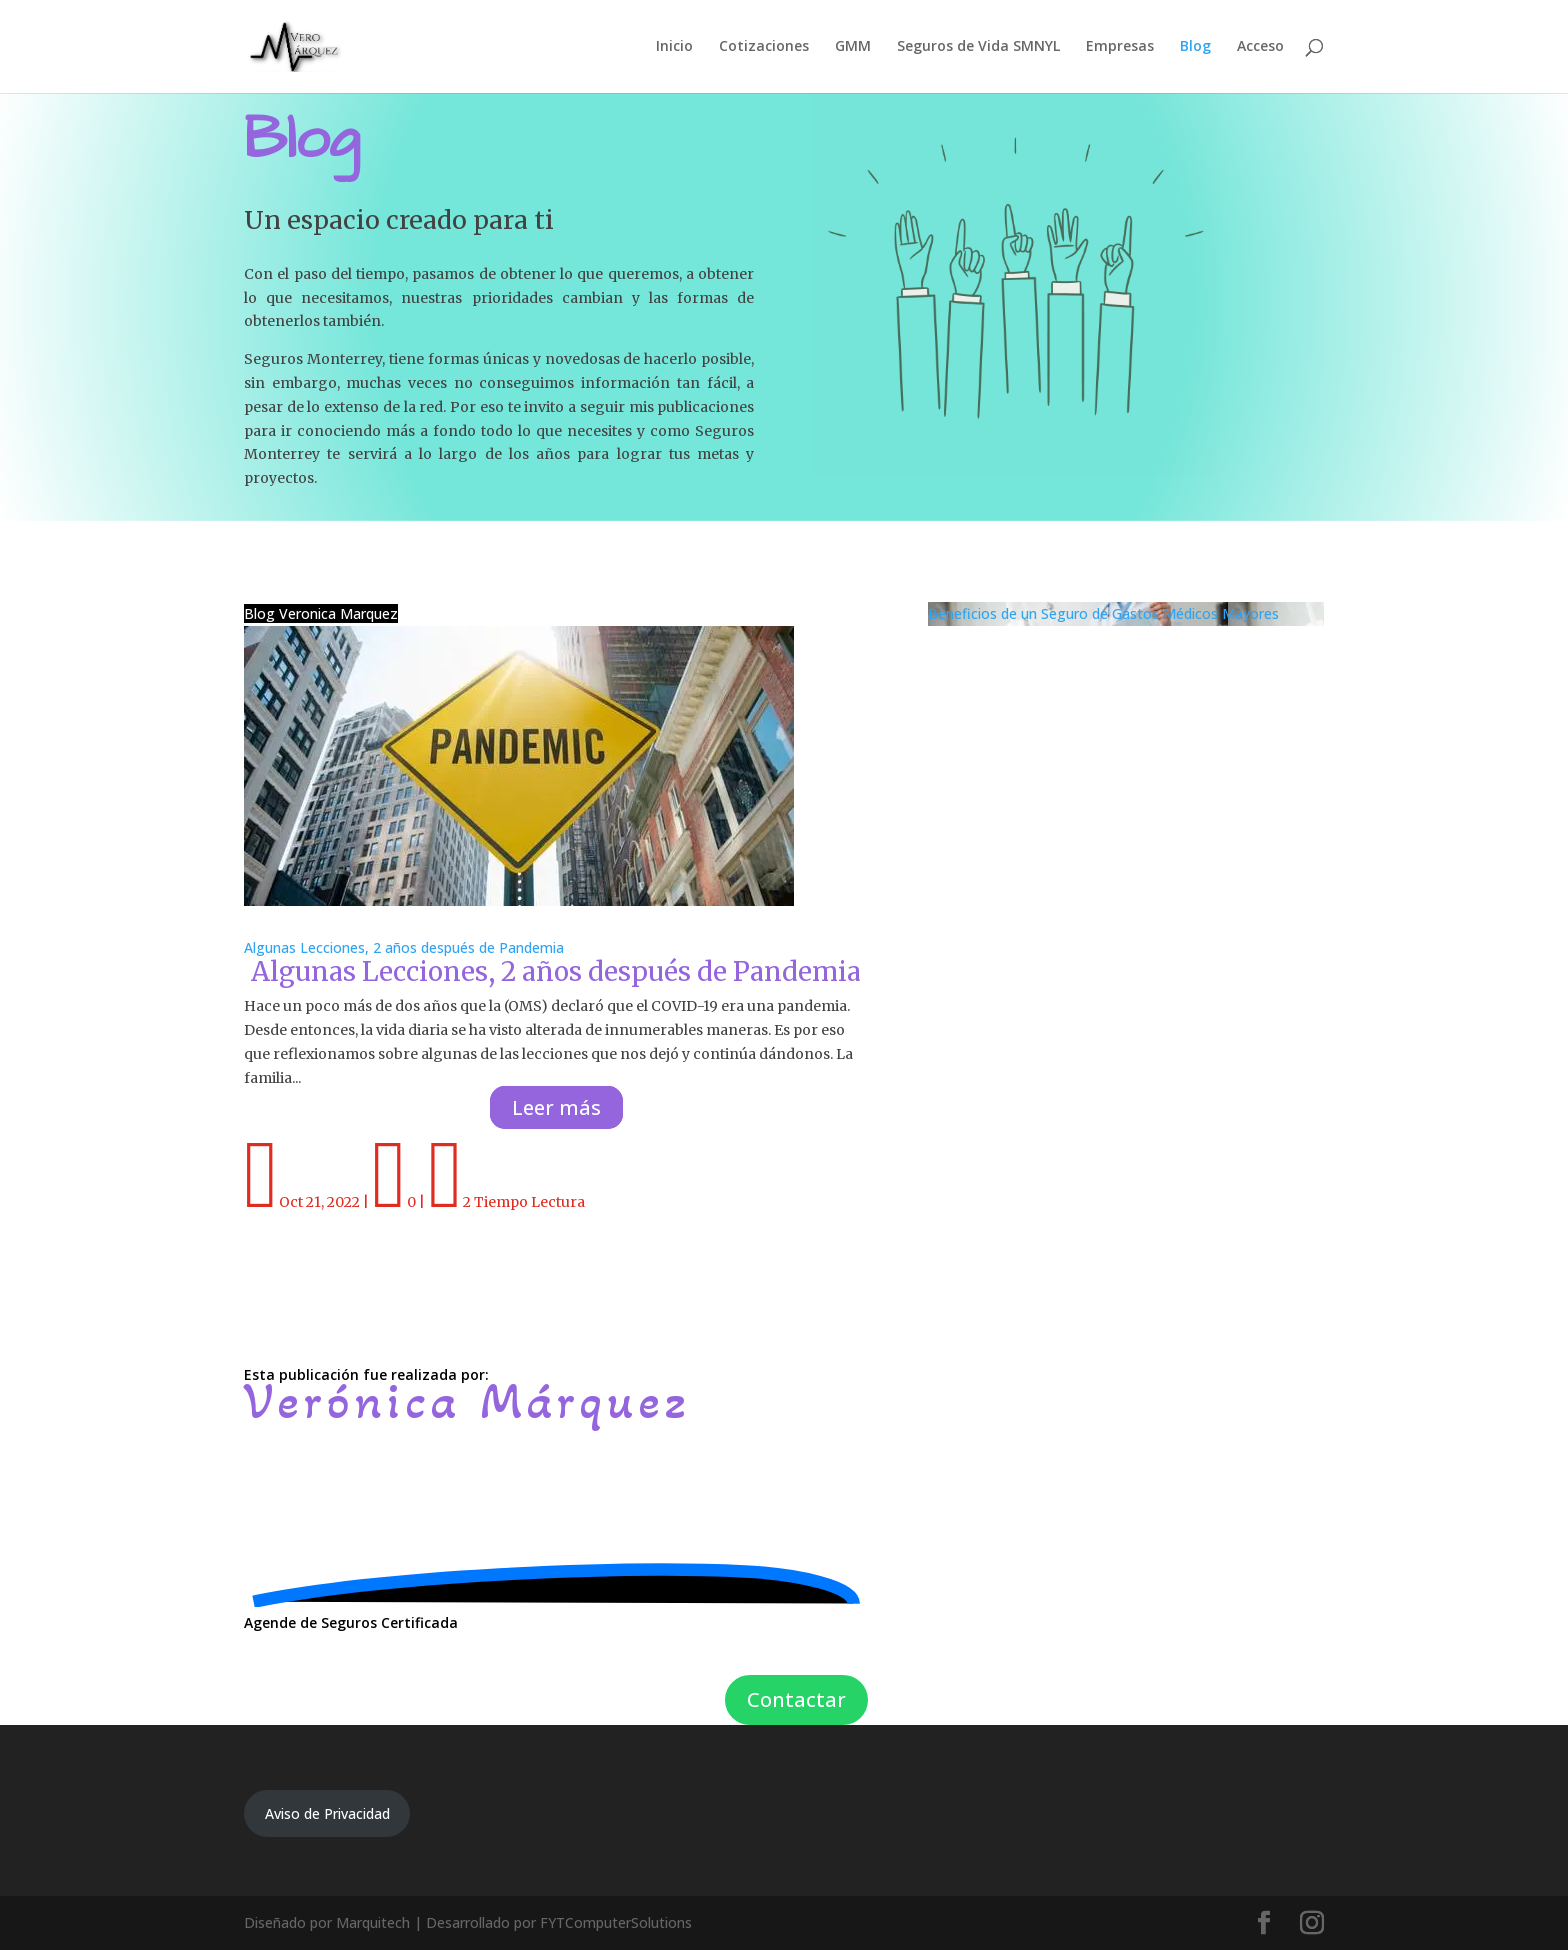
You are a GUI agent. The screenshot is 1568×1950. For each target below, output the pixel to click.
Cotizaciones (764, 48)
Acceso (1260, 48)
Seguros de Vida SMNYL (978, 48)
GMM (853, 48)
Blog (1195, 48)
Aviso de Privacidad (327, 1813)
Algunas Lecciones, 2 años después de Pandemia (404, 947)
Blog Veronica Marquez (321, 613)
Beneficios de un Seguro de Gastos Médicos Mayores (1103, 613)
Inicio (674, 48)
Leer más (556, 1107)
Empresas (1120, 48)
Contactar (796, 1699)
